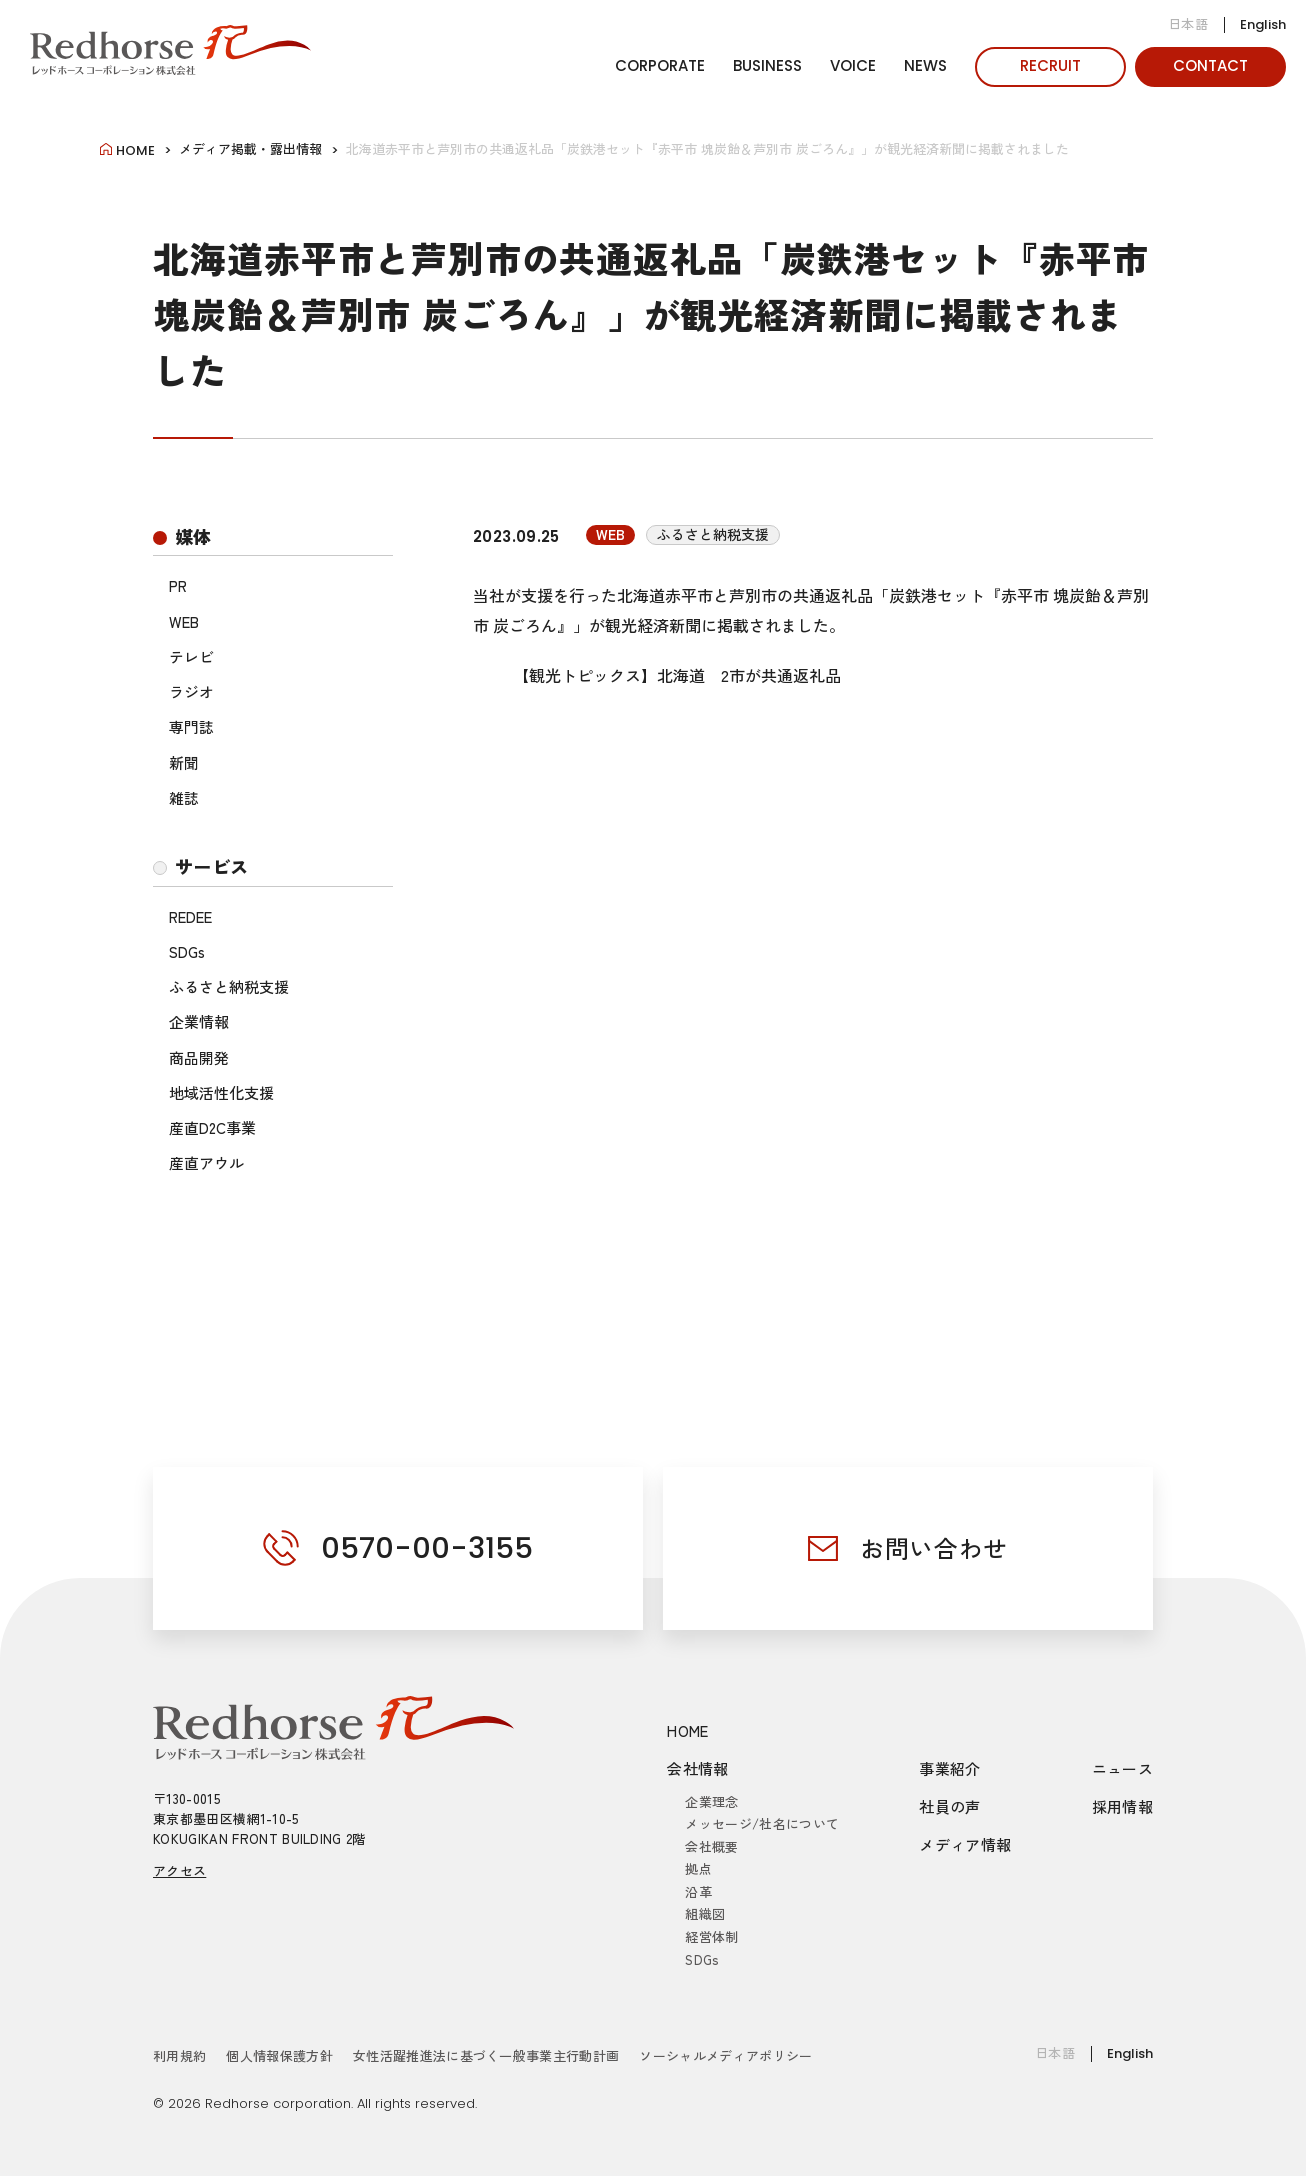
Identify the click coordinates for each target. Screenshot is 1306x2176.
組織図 (705, 1913)
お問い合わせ (934, 1547)
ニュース (1123, 1768)
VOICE (853, 65)
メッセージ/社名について (762, 1823)
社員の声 (950, 1806)
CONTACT (1210, 65)
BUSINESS (767, 65)
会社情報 (698, 1768)
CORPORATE (660, 65)
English (1263, 24)
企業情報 (199, 1021)
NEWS (925, 65)
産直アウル (206, 1162)
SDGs (187, 951)
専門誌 (191, 726)
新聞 (184, 762)
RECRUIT (1050, 65)
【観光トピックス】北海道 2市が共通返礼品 (677, 675)
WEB (184, 621)
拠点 (698, 1868)
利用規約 (179, 2055)
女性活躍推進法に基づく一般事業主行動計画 (486, 2055)
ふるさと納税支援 (229, 986)
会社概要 (711, 1846)
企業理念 (711, 1801)
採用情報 (1123, 1806)
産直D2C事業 (212, 1127)
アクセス (179, 1870)
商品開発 (199, 1057)
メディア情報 (965, 1844)
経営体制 (711, 1936)
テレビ (191, 656)
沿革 (698, 1891)
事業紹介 (950, 1768)
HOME (688, 1730)
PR (178, 585)
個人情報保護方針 (279, 2055)
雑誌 (184, 797)
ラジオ (191, 691)
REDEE (190, 916)
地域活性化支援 (221, 1092)
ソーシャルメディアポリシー (725, 2055)
